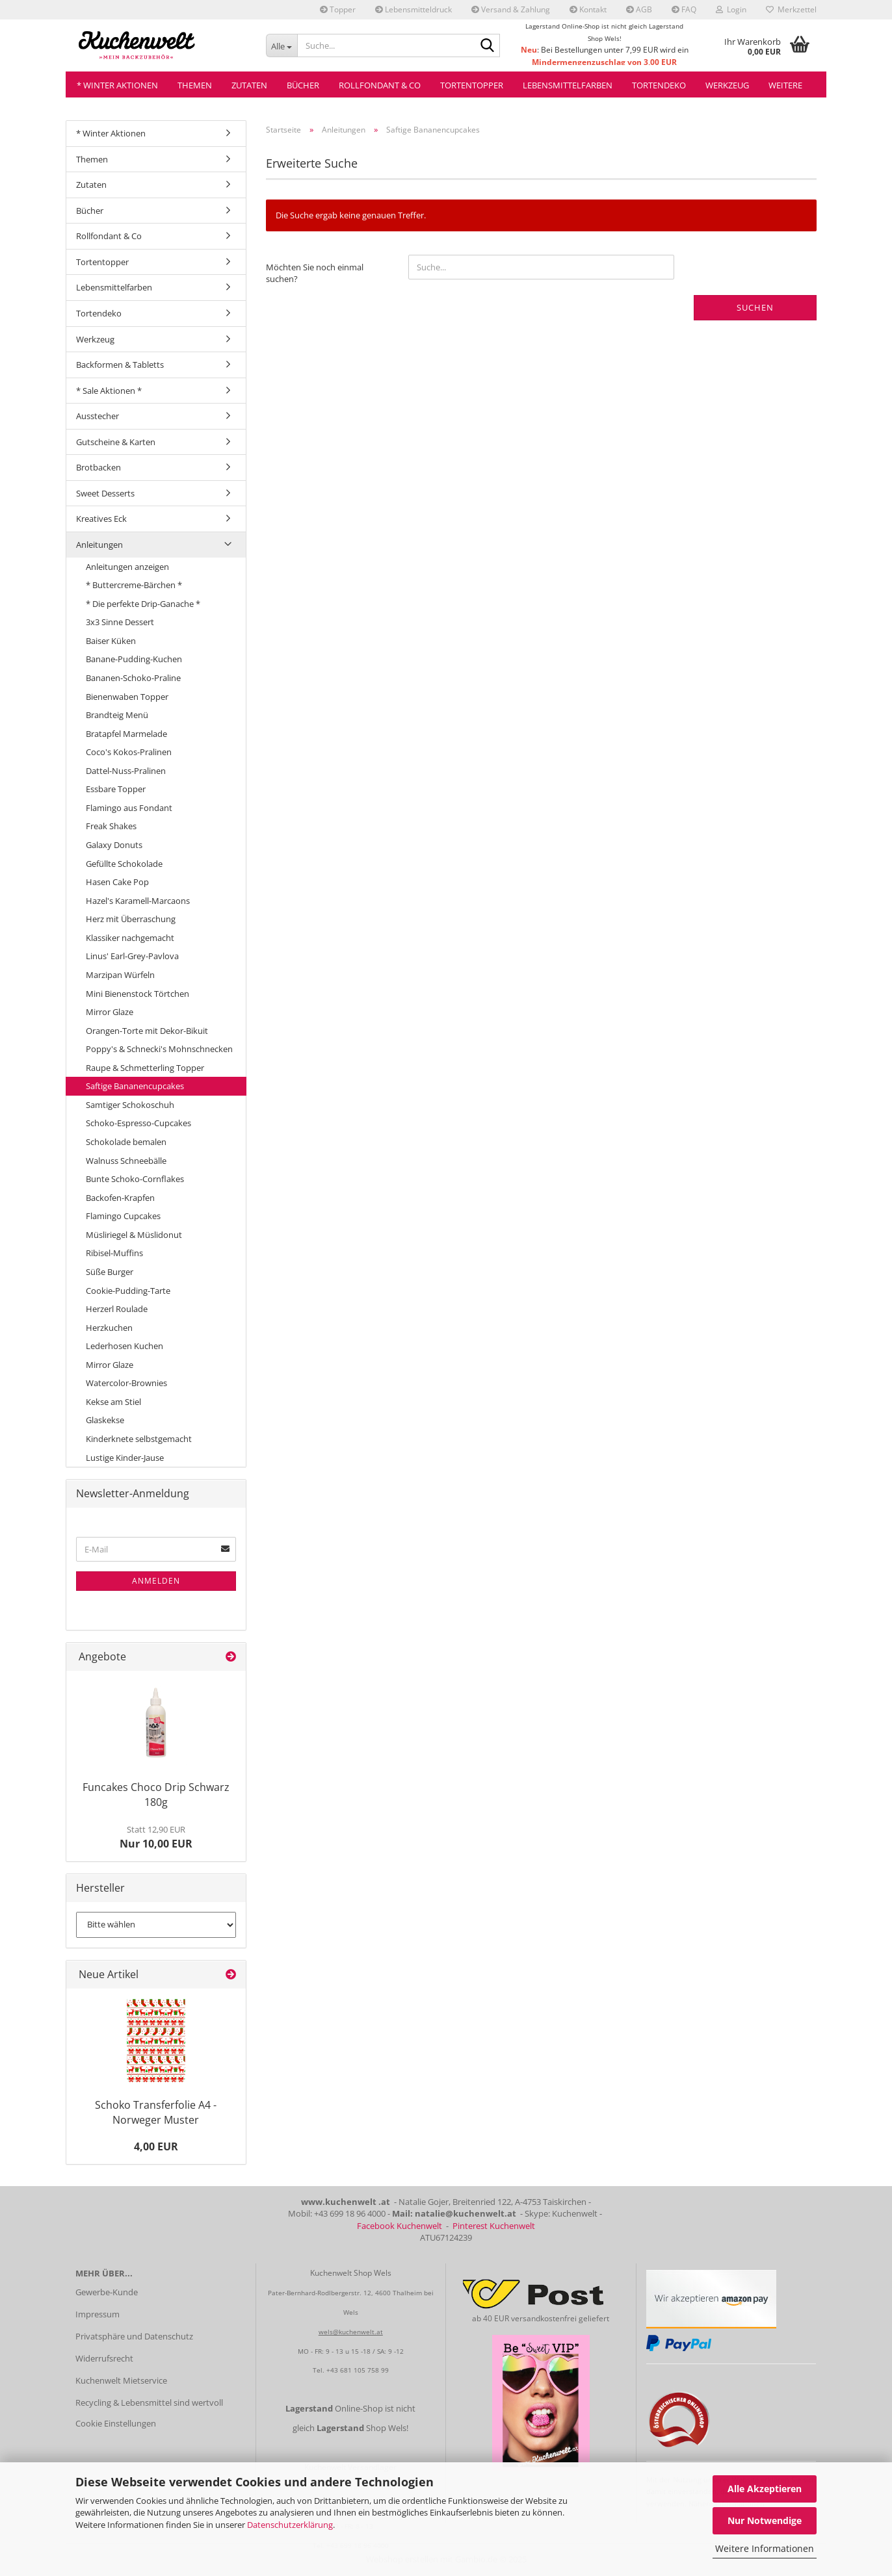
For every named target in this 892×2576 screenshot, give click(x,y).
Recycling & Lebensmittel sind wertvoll (149, 2402)
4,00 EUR (156, 2146)
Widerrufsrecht (104, 2358)
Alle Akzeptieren (765, 2488)
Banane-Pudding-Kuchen (134, 659)
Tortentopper (471, 85)
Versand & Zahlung (510, 9)
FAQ (684, 9)
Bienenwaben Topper (127, 696)
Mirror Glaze (109, 1012)
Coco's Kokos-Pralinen (129, 752)
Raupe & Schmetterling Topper (145, 1068)
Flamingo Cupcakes (123, 1216)
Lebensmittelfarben (567, 85)
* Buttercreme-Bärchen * (134, 585)
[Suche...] (282, 45)
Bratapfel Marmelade (126, 734)
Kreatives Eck (101, 518)
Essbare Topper (116, 789)
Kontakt (588, 9)
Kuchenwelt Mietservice (121, 2380)
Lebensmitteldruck (413, 9)
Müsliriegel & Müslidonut (134, 1235)
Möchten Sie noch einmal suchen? (314, 273)
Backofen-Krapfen (120, 1198)
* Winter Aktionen (117, 85)
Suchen (755, 307)
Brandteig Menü (117, 715)
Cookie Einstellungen (115, 2423)
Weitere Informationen (764, 2548)
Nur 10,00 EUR (156, 1837)
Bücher (303, 85)
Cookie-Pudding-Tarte (128, 1290)
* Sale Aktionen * (109, 390)
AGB (639, 9)
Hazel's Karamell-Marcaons (138, 901)
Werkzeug (727, 85)
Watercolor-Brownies (126, 1383)
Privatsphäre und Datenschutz (134, 2336)
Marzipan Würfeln (120, 975)
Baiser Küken (111, 641)
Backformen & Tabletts (120, 364)
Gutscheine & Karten (115, 442)
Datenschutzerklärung (290, 2525)
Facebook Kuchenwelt (399, 2226)
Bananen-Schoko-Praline (133, 678)
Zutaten (249, 85)
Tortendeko (659, 85)
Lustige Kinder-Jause (125, 1457)
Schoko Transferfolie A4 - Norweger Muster (155, 2112)
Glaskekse (105, 1420)
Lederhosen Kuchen (124, 1346)
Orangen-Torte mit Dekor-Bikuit (147, 1031)
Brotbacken (98, 467)
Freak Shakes (111, 826)
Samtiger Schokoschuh (130, 1105)
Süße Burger (109, 1272)
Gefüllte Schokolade (124, 863)
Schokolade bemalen (126, 1142)
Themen (194, 85)
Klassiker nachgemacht (130, 938)
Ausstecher (97, 416)
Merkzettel (791, 9)
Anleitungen (99, 544)
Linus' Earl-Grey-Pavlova (132, 956)
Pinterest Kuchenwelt (494, 2226)
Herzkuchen (109, 1327)
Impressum (97, 2314)
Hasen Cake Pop (117, 882)
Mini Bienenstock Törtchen (137, 993)
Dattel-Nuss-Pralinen (126, 771)
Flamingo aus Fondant (129, 808)
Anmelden (156, 1580)
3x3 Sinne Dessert (120, 622)
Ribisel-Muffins (114, 1253)
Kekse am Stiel (113, 1402)
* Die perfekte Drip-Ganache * (143, 604)
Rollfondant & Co (380, 85)
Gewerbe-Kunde (106, 2292)
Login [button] (731, 9)
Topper (338, 9)
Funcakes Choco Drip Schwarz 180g (156, 1794)
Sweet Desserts (105, 493)
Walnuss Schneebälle (126, 1160)
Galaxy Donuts (114, 845)
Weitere (785, 85)
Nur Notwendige (765, 2520)
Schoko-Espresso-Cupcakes (138, 1123)
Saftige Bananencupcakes (135, 1086)
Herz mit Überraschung (131, 919)
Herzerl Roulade (117, 1309)
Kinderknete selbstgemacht (139, 1439)
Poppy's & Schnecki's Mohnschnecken (159, 1049)
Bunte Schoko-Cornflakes (135, 1179)
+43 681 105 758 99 (357, 2370)
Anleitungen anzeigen (127, 567)
